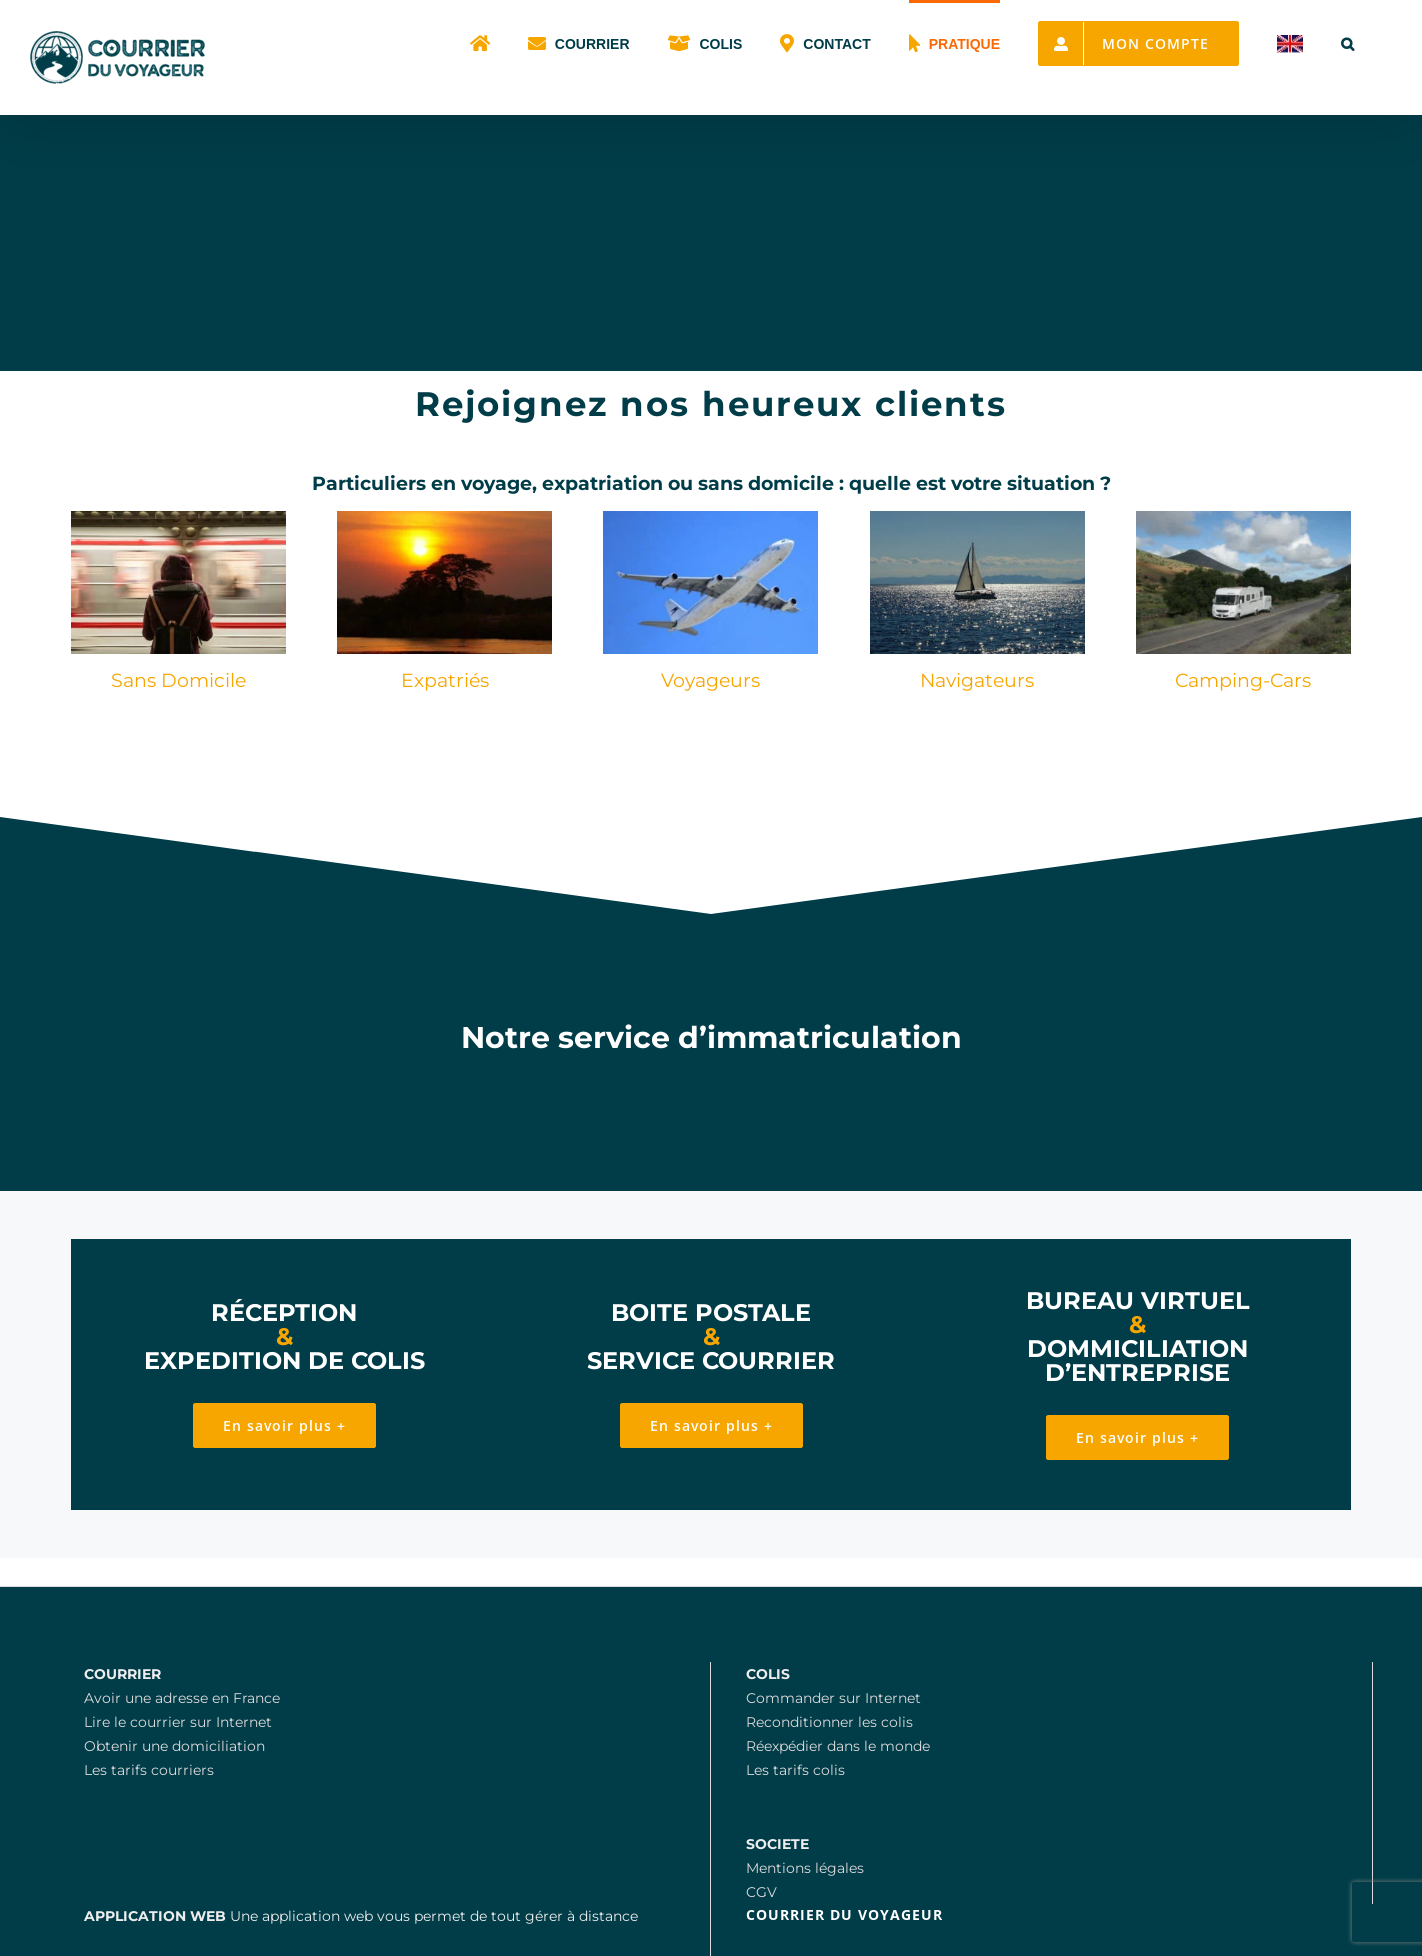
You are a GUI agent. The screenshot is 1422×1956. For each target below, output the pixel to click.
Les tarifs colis (795, 1770)
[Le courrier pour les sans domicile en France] (178, 518)
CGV (761, 1892)
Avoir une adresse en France (182, 1698)
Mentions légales (805, 1868)
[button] (1347, 42)
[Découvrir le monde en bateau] (977, 518)
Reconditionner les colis (829, 1722)
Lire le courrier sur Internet (178, 1722)
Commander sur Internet (833, 1698)
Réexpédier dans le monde (838, 1746)
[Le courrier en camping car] (1243, 518)
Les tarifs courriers (149, 1770)
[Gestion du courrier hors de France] (710, 518)
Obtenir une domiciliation (174, 1746)
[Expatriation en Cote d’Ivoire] (444, 518)
